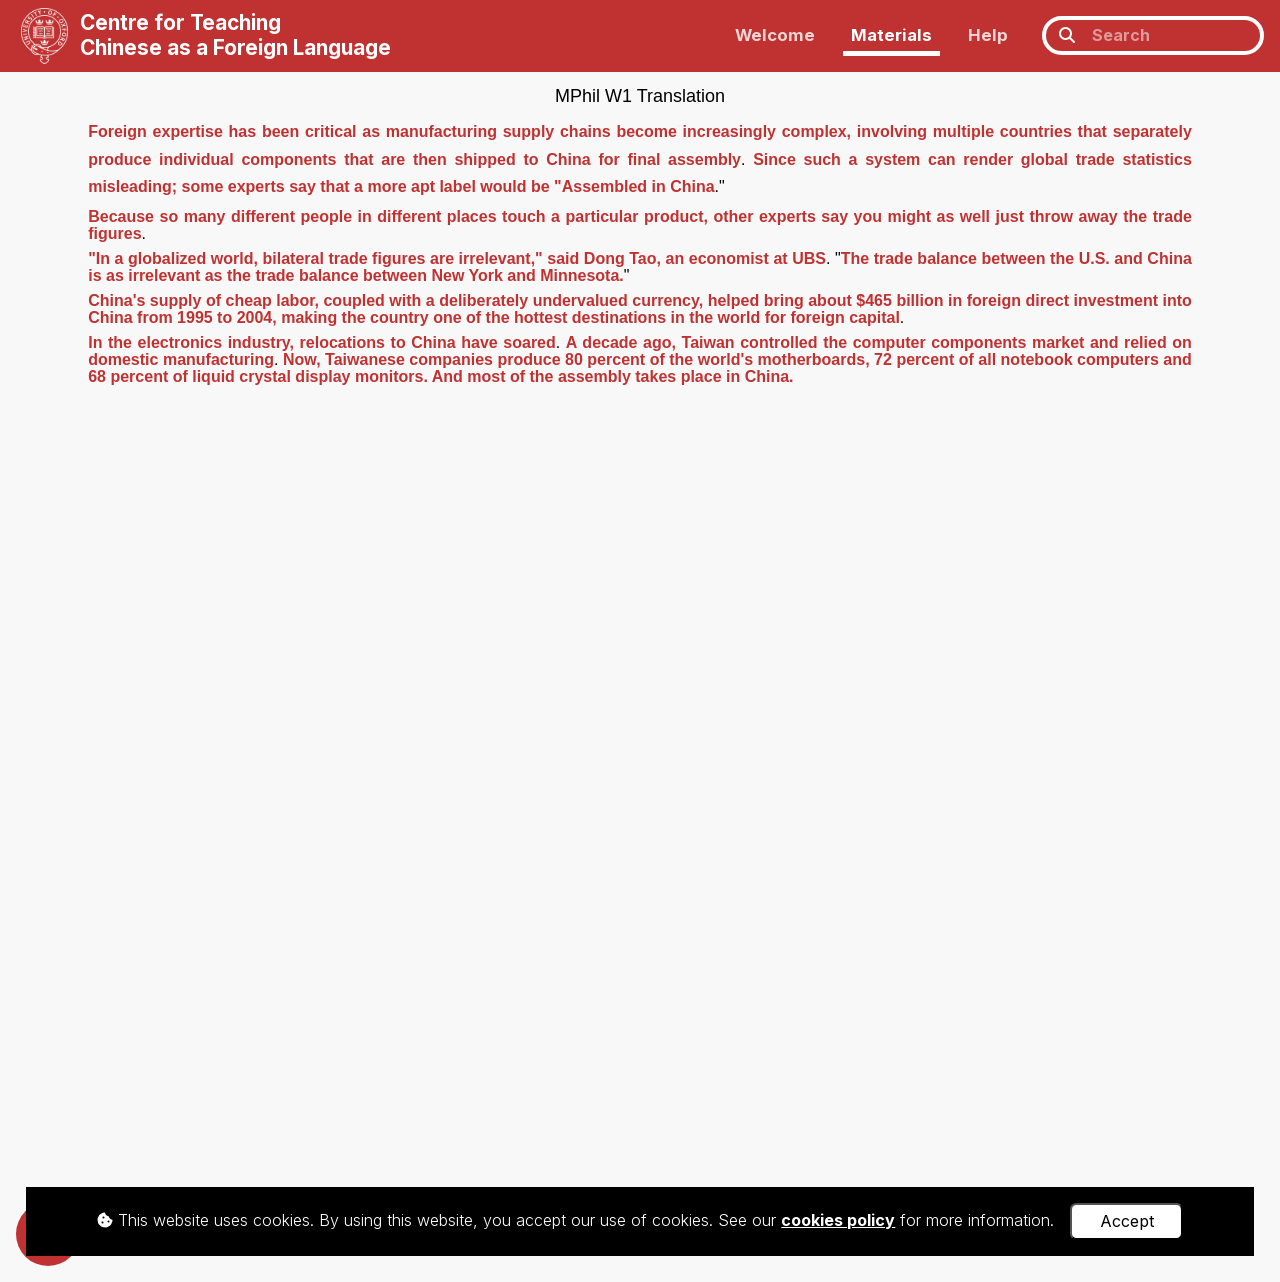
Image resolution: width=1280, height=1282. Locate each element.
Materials (891, 35)
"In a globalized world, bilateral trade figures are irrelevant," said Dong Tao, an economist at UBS (457, 258)
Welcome (775, 35)
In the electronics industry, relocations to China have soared (322, 342)
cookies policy (838, 1220)
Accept (1127, 1221)
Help (988, 35)
